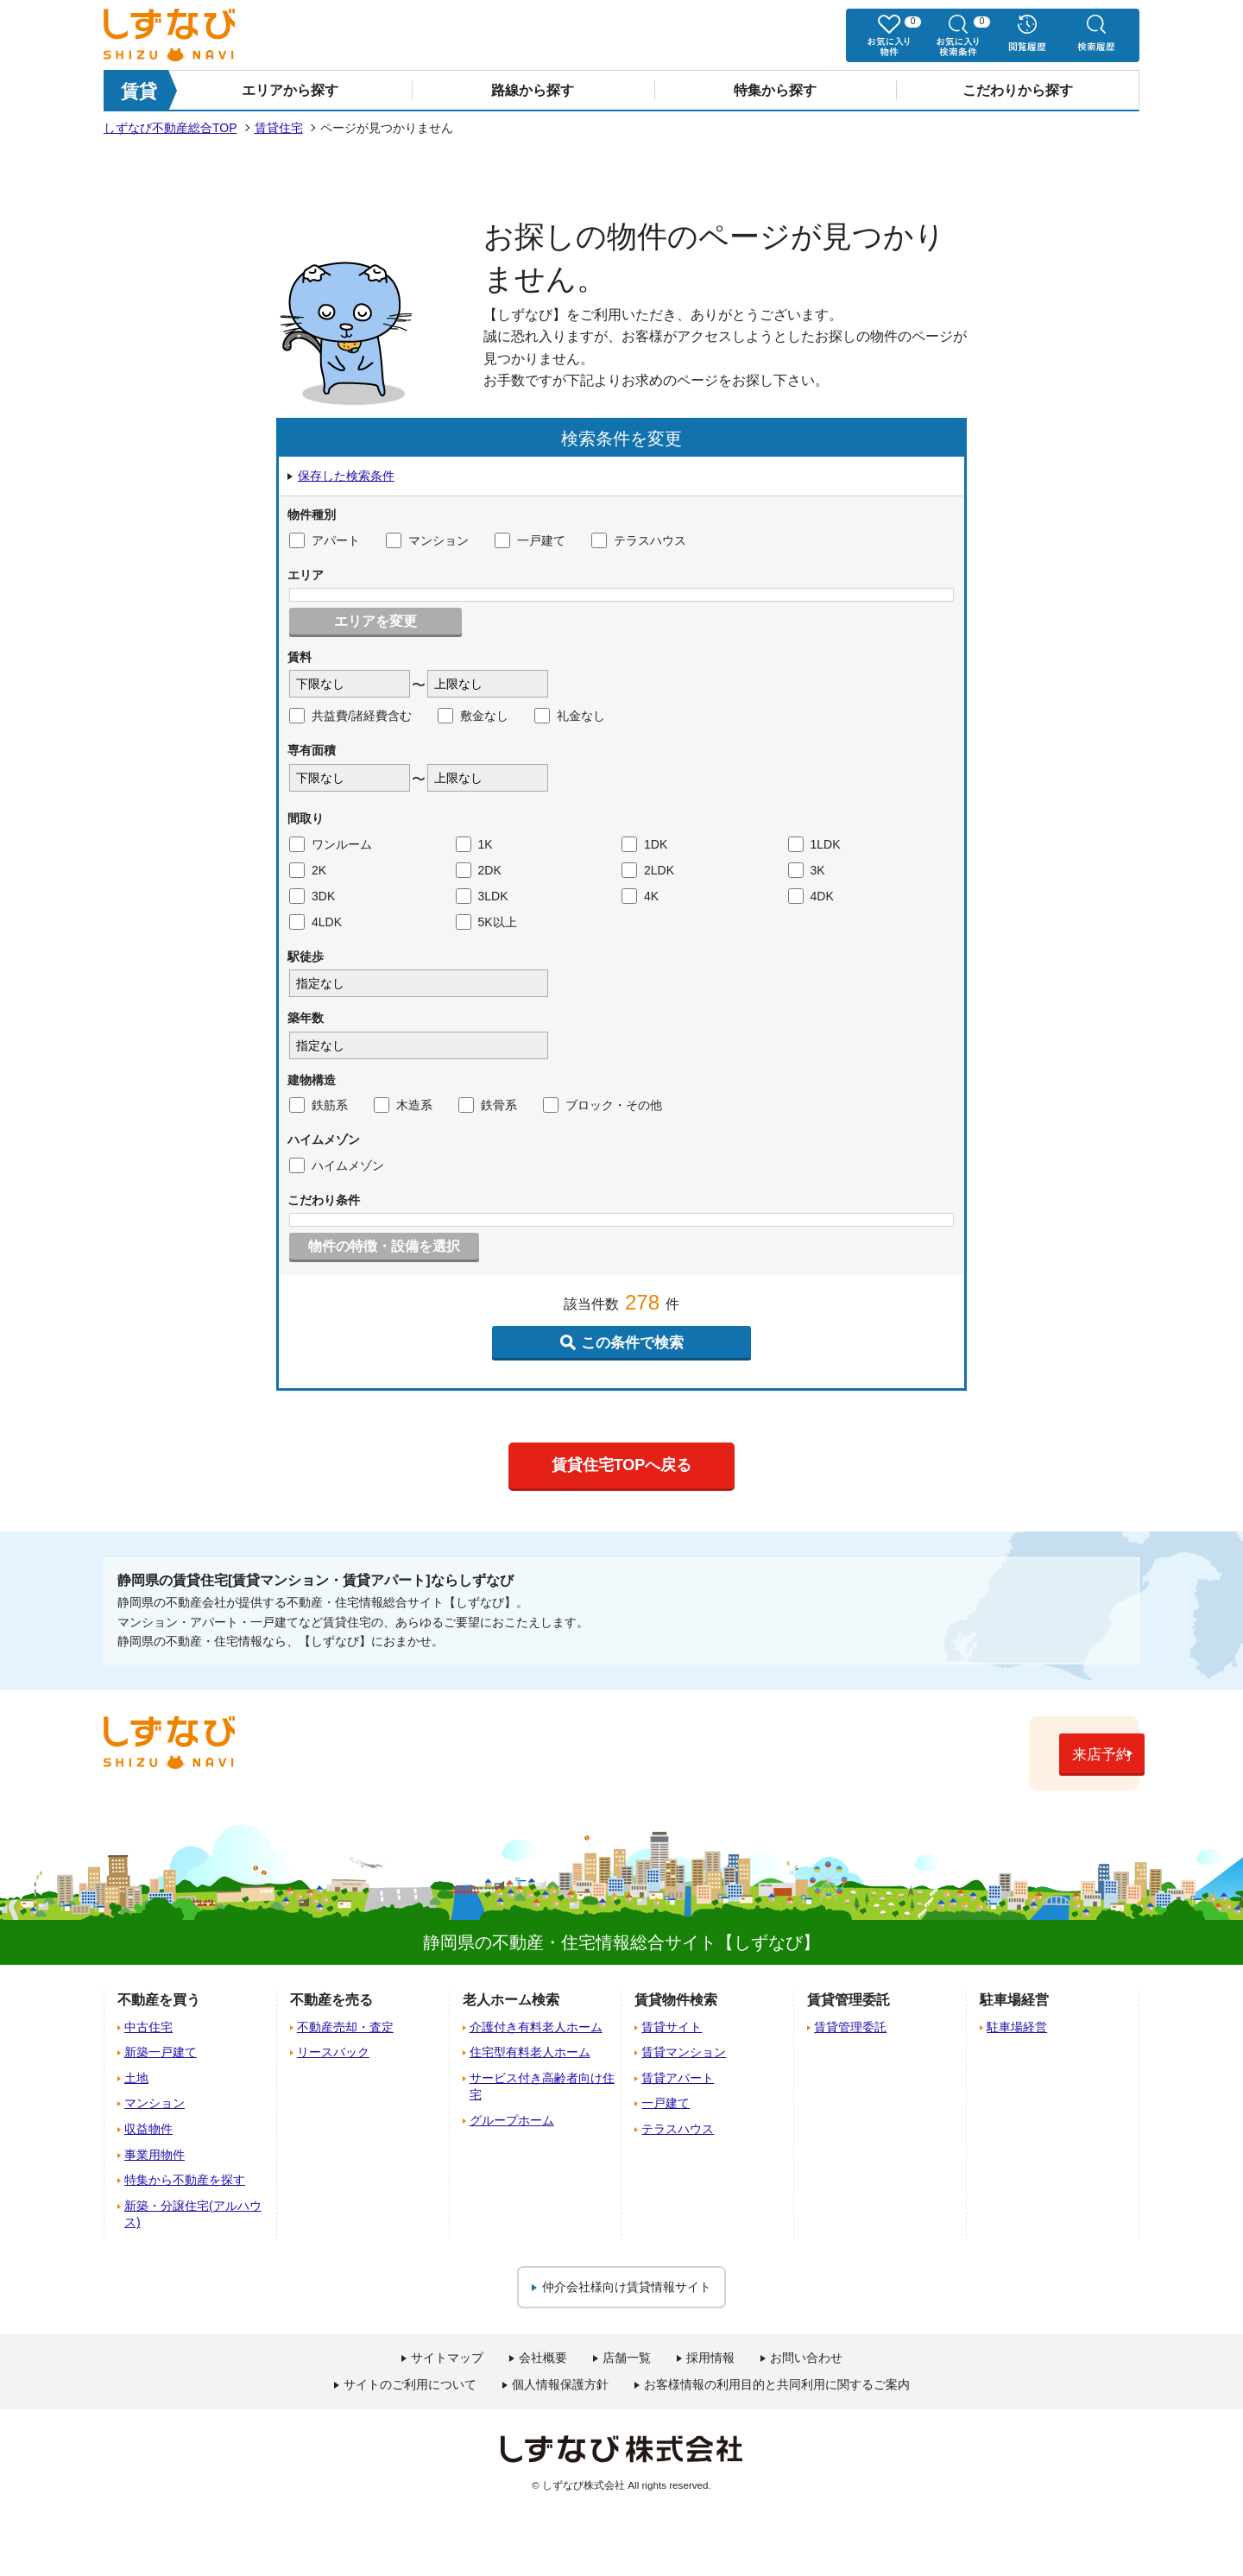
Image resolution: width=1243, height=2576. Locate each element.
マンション (427, 540)
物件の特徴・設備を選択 (384, 1246)
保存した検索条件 (346, 476)
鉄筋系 (318, 1105)
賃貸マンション (683, 2052)
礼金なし (569, 715)
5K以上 (486, 922)
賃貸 (139, 91)
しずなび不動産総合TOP (170, 128)
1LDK (814, 844)
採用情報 (710, 2357)
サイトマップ (447, 2357)
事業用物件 (154, 2154)
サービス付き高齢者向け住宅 (542, 2085)
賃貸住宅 (279, 128)
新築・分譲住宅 (193, 2213)
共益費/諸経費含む (350, 715)
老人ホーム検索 (511, 1999)
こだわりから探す (1017, 90)
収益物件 (148, 2128)
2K (307, 870)
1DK (644, 844)
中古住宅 (148, 2026)
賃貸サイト (671, 2026)
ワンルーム (330, 844)
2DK (479, 870)
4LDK (315, 922)
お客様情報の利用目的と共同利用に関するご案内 (777, 2384)
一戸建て (530, 540)
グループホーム (512, 2119)
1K (474, 844)
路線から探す (532, 90)
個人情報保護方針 (560, 2384)
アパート (324, 540)
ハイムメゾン (336, 1165)
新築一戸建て (160, 2052)
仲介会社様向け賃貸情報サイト (626, 2286)
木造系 (403, 1105)
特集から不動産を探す (184, 2180)
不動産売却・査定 (345, 2026)
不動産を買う (158, 1999)
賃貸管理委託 (850, 2026)
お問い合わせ (806, 2357)
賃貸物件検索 (675, 1999)
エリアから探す (290, 90)
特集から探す (775, 90)
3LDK (482, 896)
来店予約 (1049, 1755)
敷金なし (473, 715)
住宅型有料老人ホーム (530, 2052)
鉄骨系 (487, 1105)
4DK (811, 896)
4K (640, 896)
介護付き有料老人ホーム (536, 2026)
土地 (136, 2077)
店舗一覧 (627, 2357)
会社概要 (543, 2357)
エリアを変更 (375, 621)
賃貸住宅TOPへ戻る (622, 1465)
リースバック (333, 2052)
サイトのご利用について (410, 2384)
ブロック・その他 (602, 1105)
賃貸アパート (677, 2077)
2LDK (648, 870)
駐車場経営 (1017, 2026)
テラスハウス (638, 540)
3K (806, 870)
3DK (312, 896)
